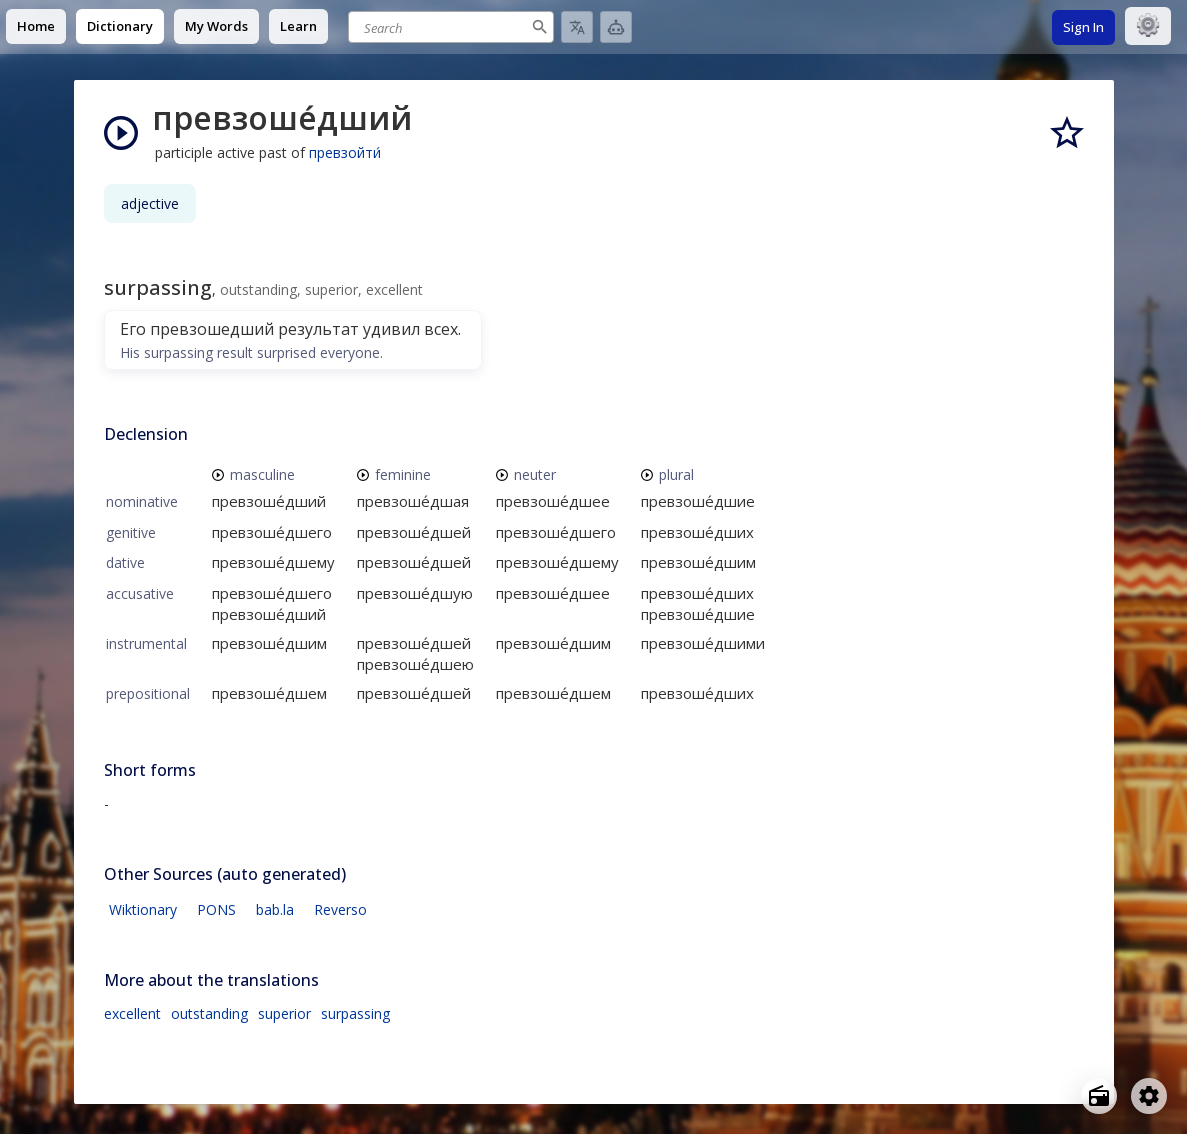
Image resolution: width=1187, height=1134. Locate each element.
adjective (150, 203)
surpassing (355, 1013)
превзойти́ (345, 152)
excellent (132, 1013)
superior (284, 1013)
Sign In (1083, 27)
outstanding (209, 1013)
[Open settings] (1149, 1096)
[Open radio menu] (1099, 1096)
